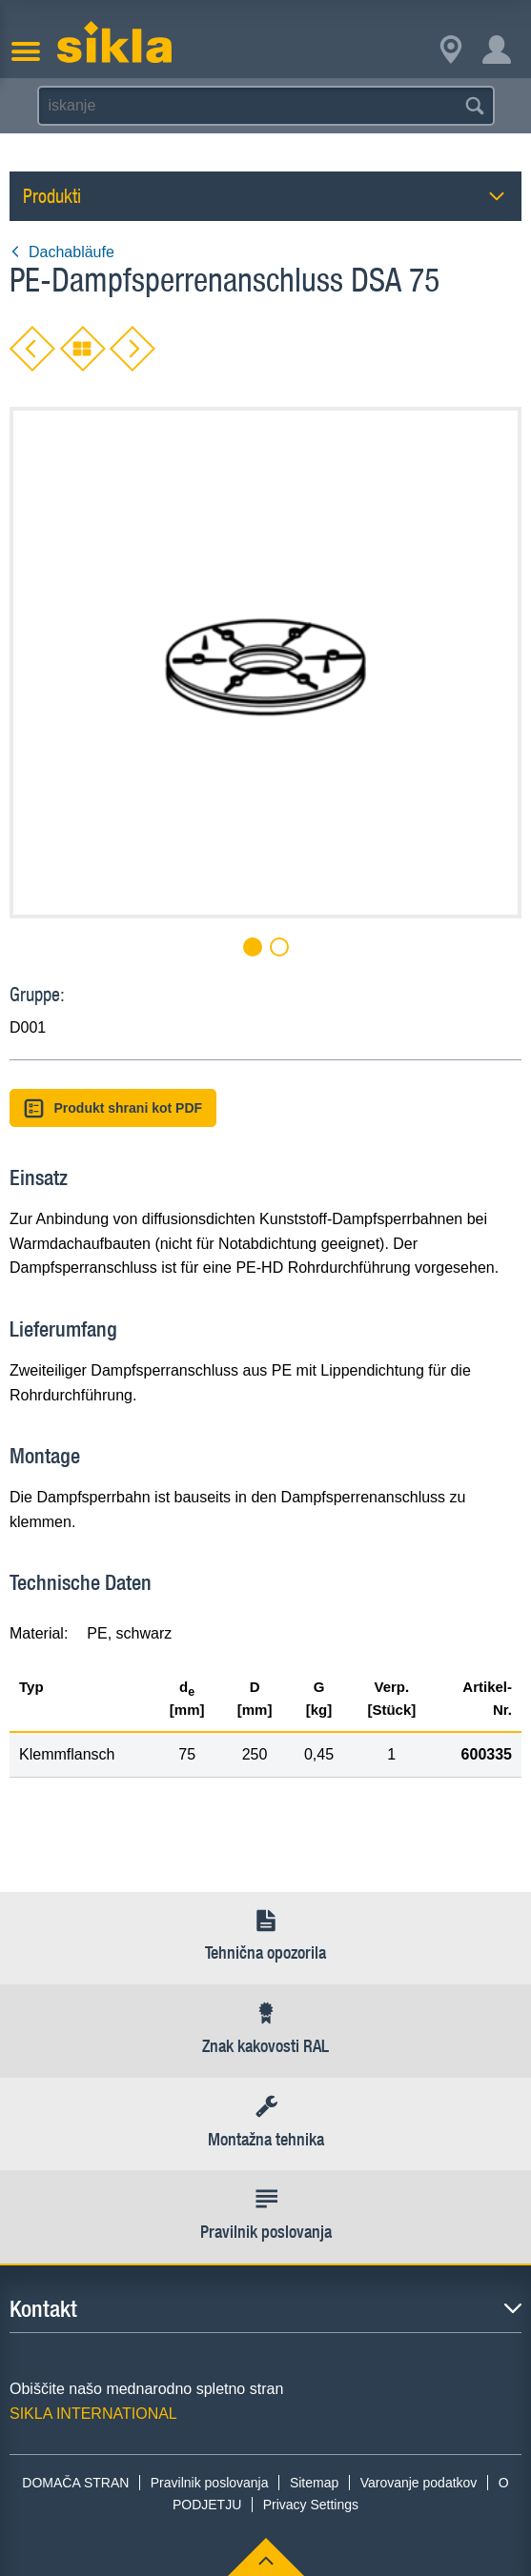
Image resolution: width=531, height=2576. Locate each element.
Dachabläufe (62, 252)
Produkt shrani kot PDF (113, 1108)
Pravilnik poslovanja (210, 2482)
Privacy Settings (310, 2504)
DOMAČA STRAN (75, 2482)
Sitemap (314, 2482)
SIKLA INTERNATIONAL (93, 2413)
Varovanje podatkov (419, 2482)
